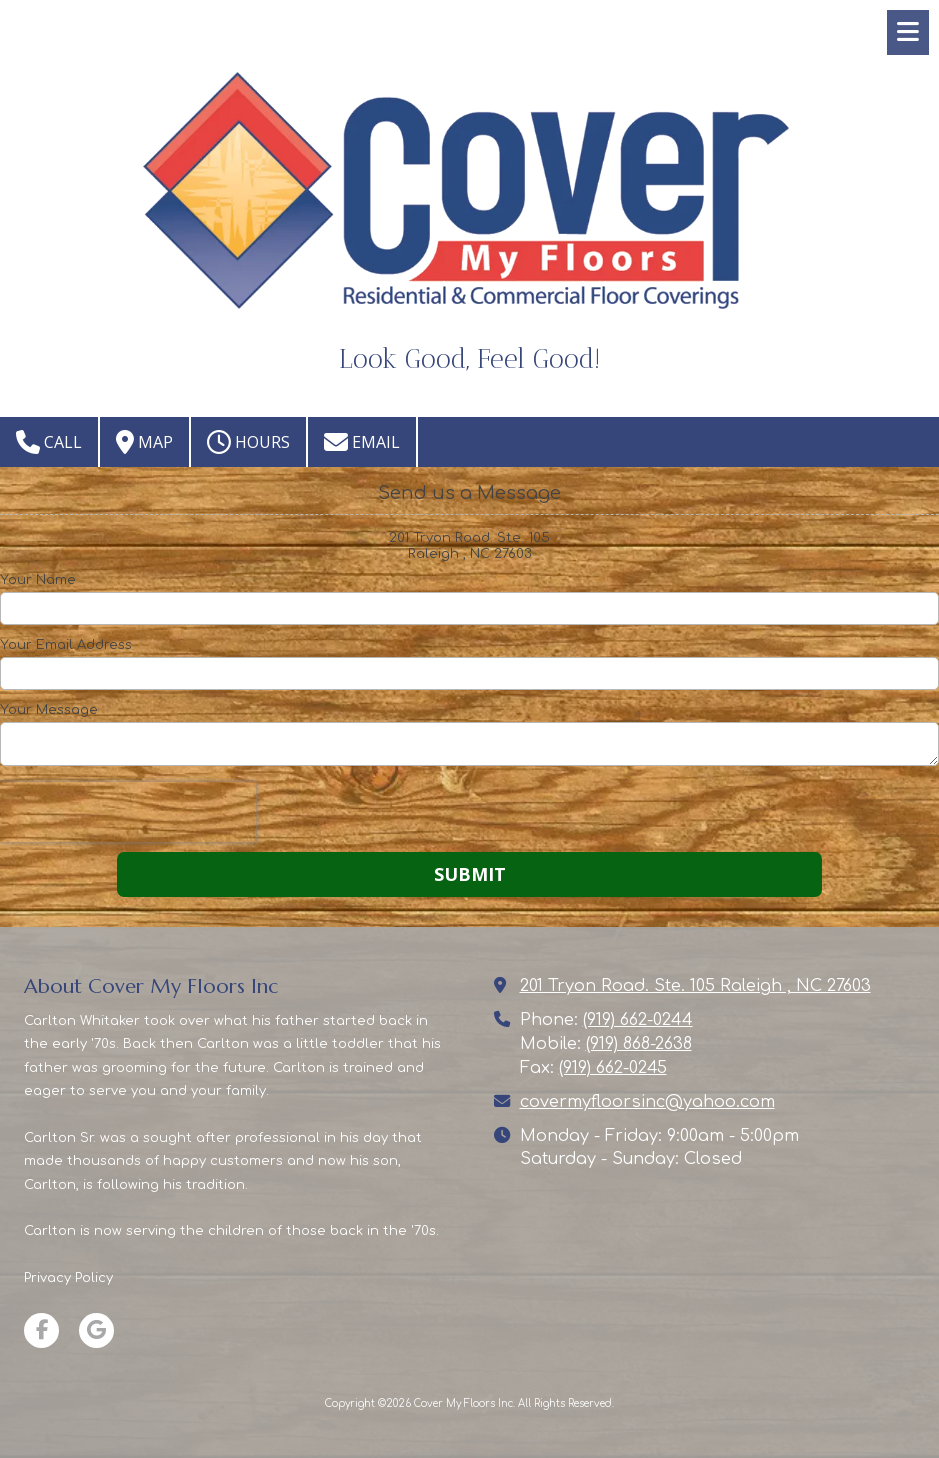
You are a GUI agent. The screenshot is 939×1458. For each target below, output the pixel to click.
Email (362, 442)
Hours (248, 442)
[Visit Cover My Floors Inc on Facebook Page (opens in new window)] (41, 1330)
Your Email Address (66, 645)
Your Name (38, 580)
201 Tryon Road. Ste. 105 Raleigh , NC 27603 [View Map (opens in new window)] (695, 986)
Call (49, 442)
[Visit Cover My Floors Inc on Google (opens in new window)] (96, 1330)
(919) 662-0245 (613, 1068)
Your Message (49, 710)
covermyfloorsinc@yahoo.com (647, 1102)
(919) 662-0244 (638, 1020)
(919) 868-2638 (639, 1044)
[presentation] (128, 812)
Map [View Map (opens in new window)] (144, 442)
